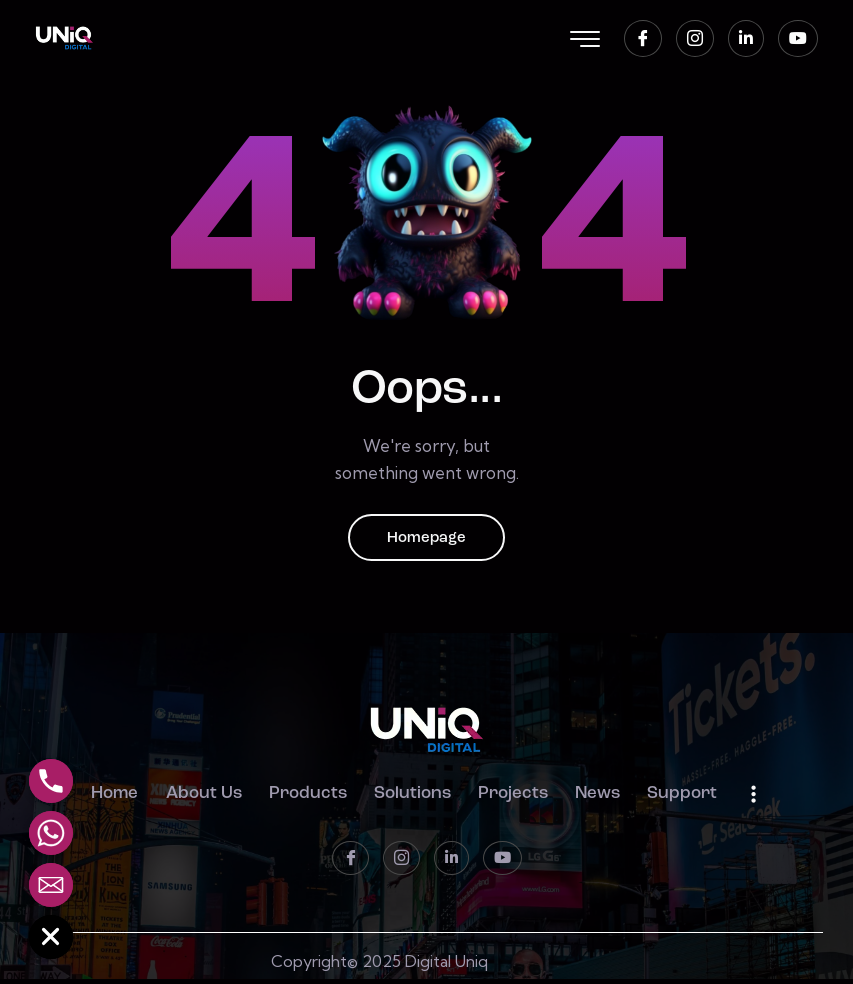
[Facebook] (643, 38)
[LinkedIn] (746, 38)
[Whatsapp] (51, 833)
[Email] (51, 885)
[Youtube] (798, 38)
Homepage (427, 540)
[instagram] (695, 38)
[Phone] (51, 781)
